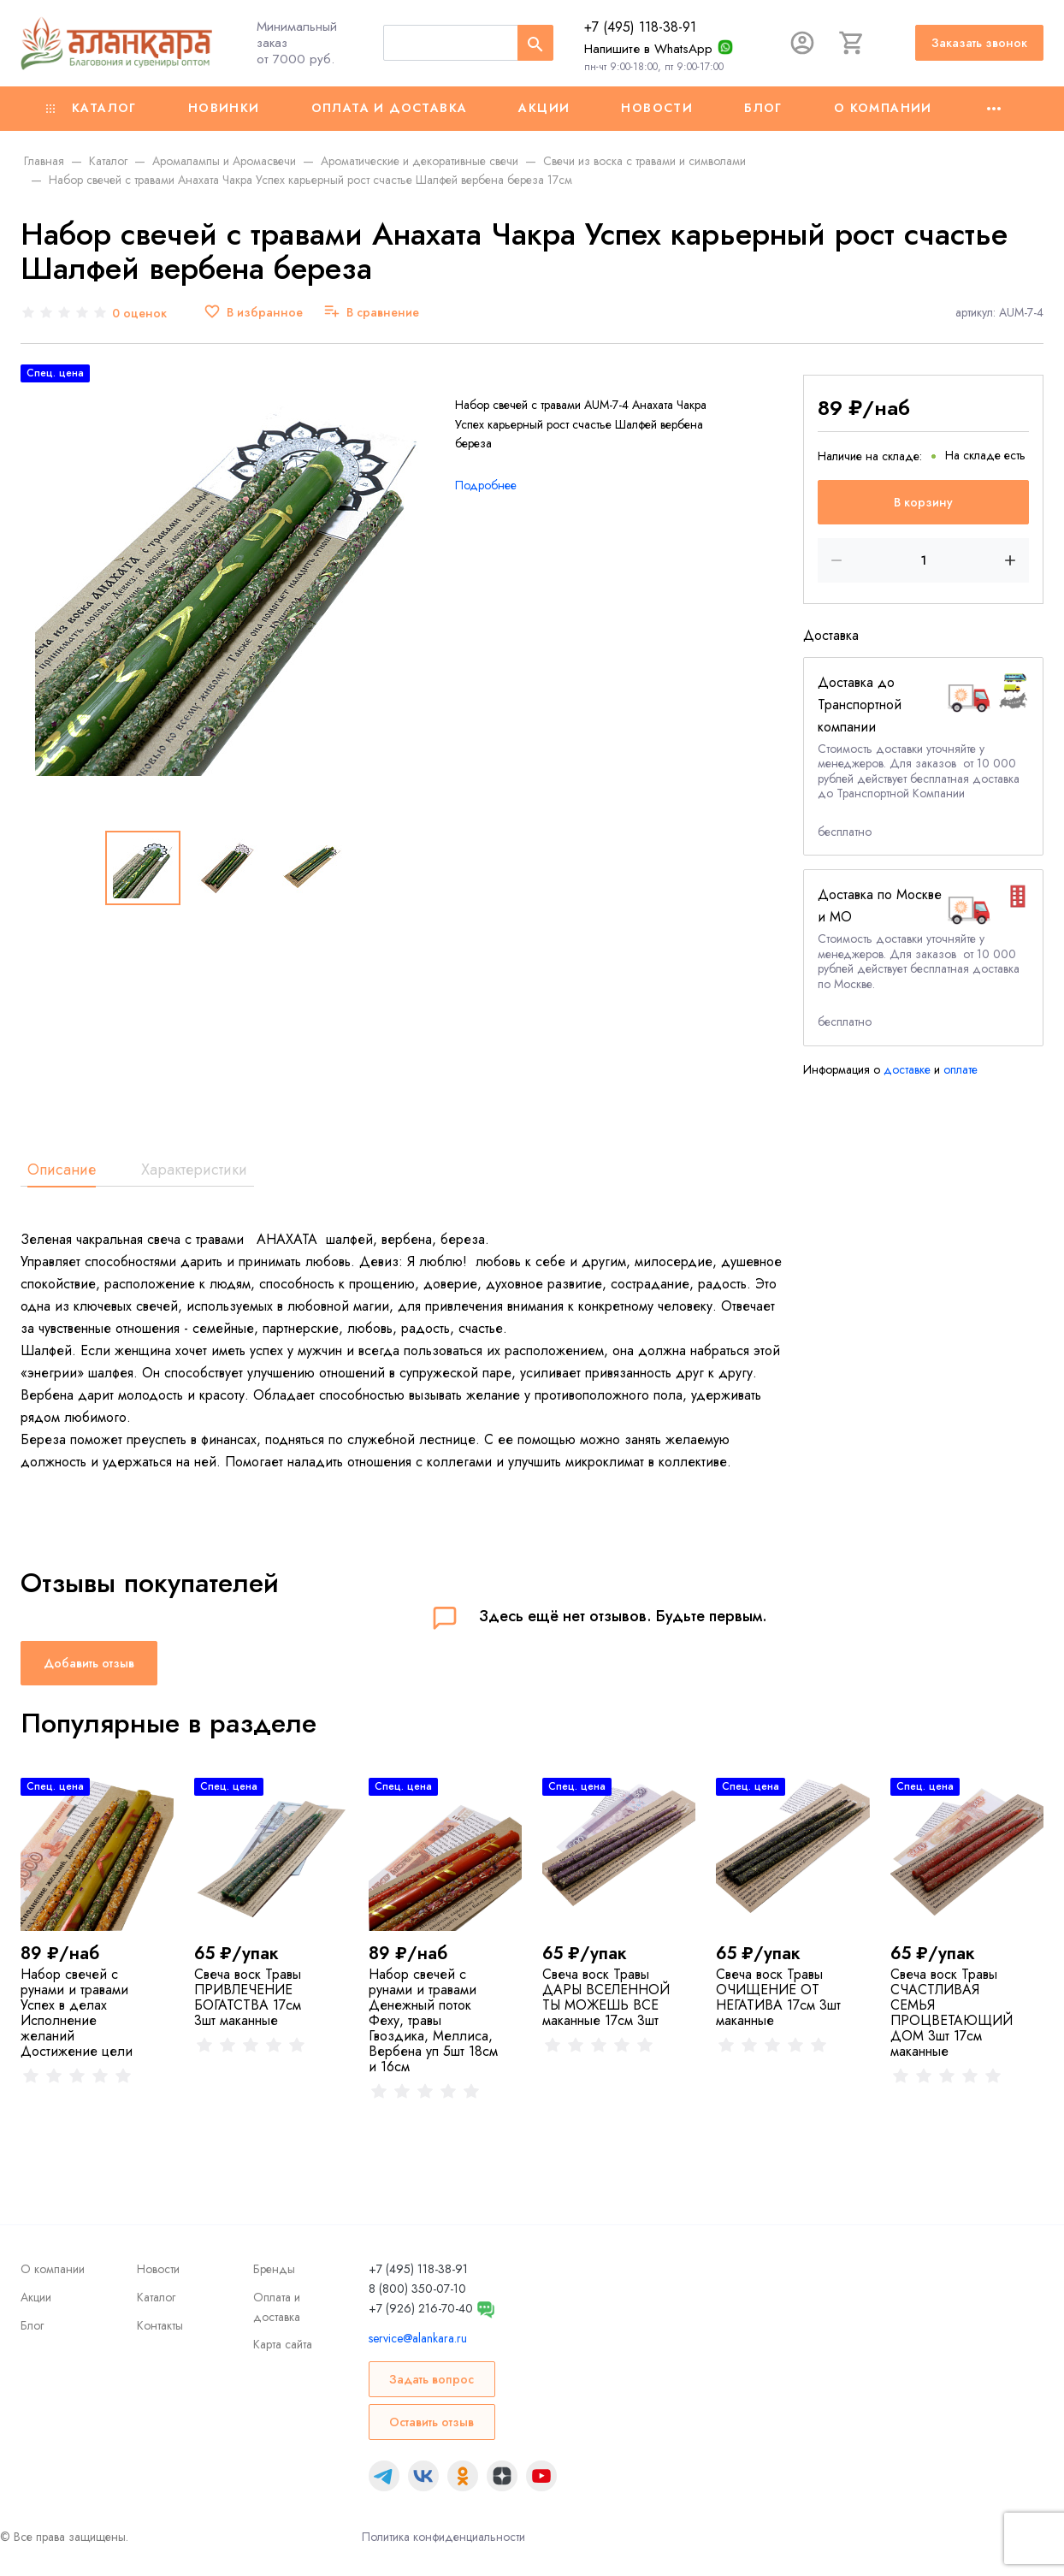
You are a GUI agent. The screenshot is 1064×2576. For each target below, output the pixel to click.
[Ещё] (994, 108)
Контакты (160, 2325)
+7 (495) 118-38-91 (640, 27)
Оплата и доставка (389, 107)
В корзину (923, 502)
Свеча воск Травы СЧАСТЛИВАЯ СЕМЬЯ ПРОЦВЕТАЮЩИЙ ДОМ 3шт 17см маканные (951, 2012)
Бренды (274, 2268)
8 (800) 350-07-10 (417, 2288)
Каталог (91, 107)
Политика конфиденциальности (443, 2536)
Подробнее (486, 485)
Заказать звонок (979, 42)
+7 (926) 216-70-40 (421, 2308)
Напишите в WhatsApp (648, 48)
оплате (960, 1069)
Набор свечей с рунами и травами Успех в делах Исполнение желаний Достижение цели (77, 2012)
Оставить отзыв (431, 2422)
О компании (883, 107)
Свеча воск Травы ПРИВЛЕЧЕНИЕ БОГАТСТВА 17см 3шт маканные (247, 1997)
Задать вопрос (431, 2379)
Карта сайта (282, 2344)
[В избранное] (253, 313)
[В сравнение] (371, 313)
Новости (657, 107)
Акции (544, 107)
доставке (907, 1069)
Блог (763, 107)
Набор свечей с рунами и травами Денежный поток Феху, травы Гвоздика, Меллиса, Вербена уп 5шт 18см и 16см (433, 2020)
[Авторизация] (802, 42)
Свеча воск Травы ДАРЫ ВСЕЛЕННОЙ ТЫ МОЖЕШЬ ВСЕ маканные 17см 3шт (606, 1997)
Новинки (224, 107)
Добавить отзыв (89, 1663)
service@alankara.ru (418, 2338)
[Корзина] (852, 42)
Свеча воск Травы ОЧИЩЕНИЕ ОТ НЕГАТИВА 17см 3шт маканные (778, 1997)
